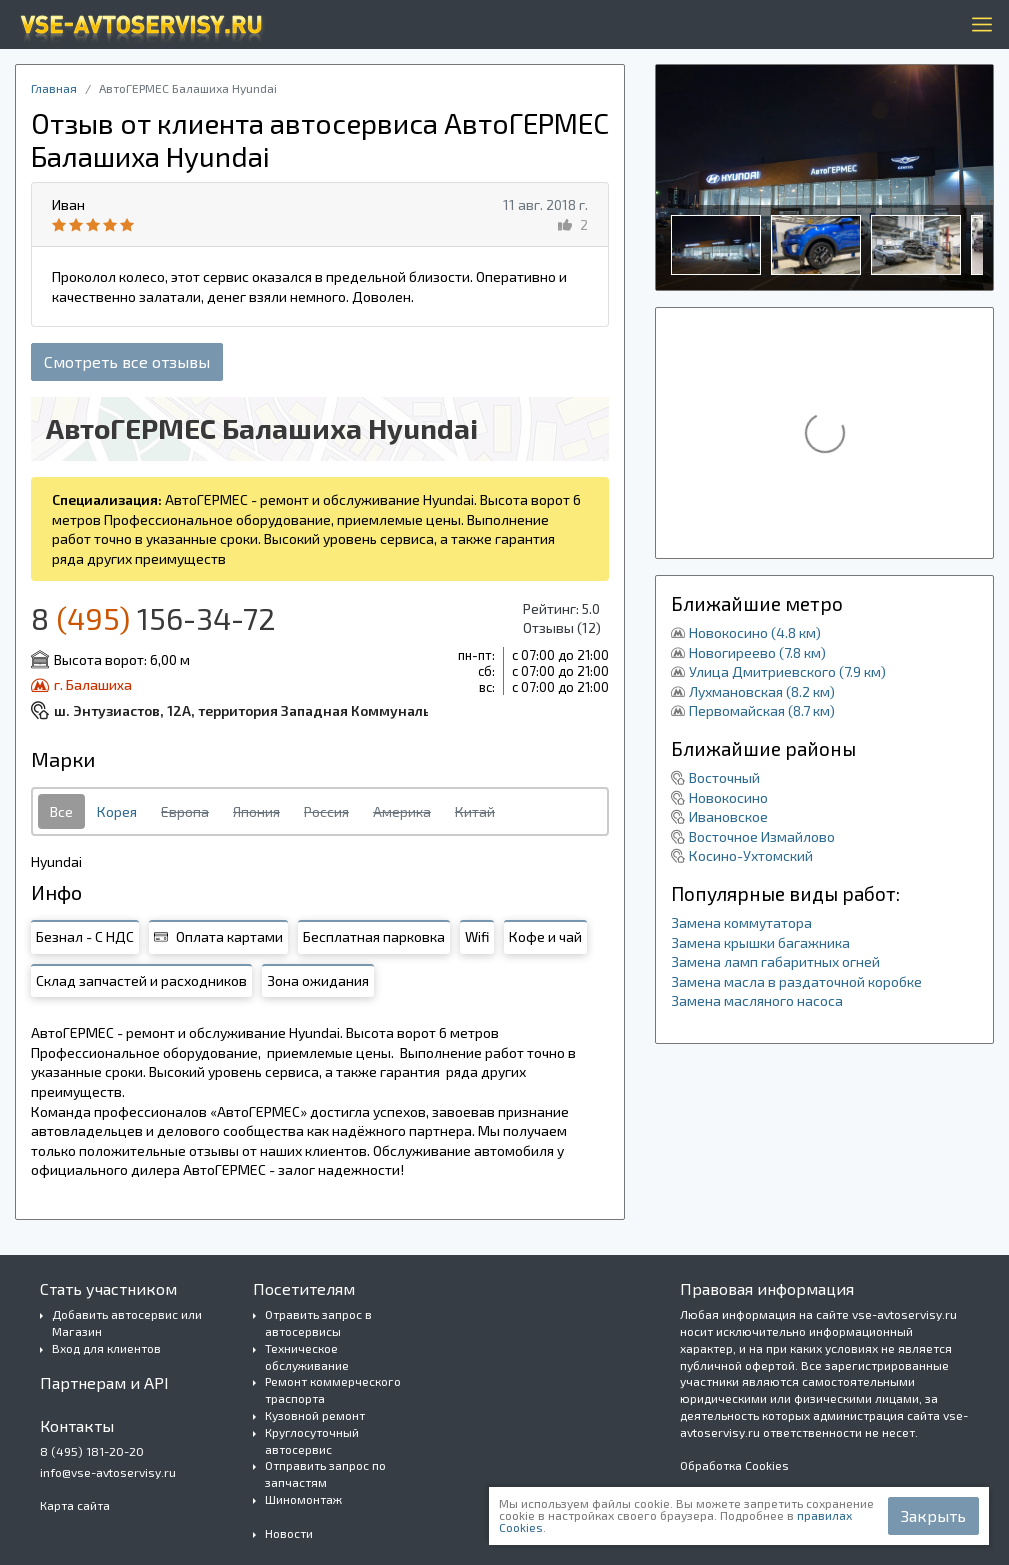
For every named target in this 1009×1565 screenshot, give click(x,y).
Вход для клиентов (106, 1348)
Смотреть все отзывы (127, 361)
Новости (289, 1533)
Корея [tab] (117, 811)
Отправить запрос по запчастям (325, 1473)
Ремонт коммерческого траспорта (333, 1389)
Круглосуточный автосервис (312, 1440)
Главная (54, 88)
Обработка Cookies (734, 1465)
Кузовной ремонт (315, 1415)
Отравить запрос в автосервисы (318, 1322)
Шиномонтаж (303, 1499)
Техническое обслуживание (307, 1356)
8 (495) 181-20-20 (92, 1451)
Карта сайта (75, 1505)
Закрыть (933, 1515)
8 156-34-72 (153, 618)
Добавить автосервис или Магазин (127, 1322)
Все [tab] (61, 811)
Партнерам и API (104, 1382)
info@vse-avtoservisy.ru (108, 1472)
